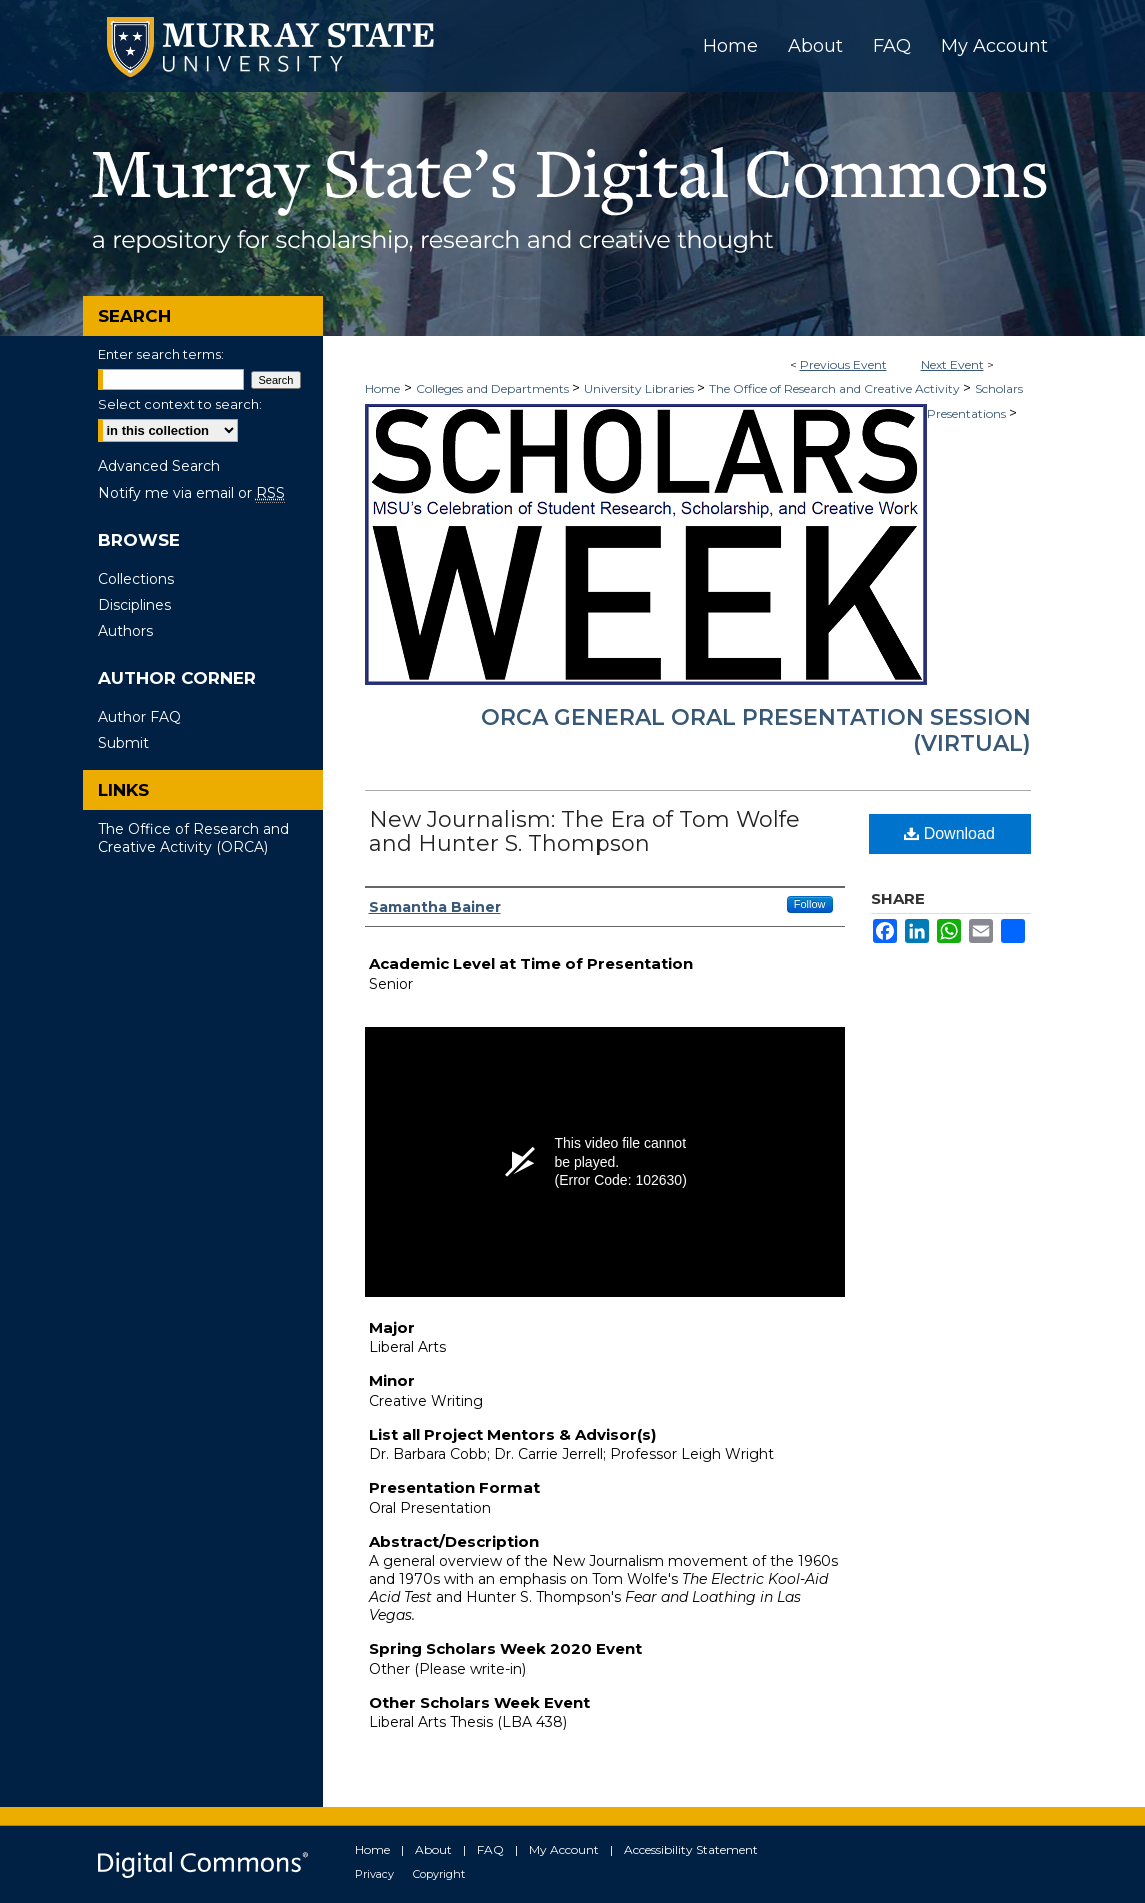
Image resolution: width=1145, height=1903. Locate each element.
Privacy (374, 1874)
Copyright (439, 1874)
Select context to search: (180, 404)
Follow (810, 904)
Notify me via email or (191, 493)
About (433, 1849)
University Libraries (640, 388)
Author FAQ (139, 717)
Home (382, 388)
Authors (125, 631)
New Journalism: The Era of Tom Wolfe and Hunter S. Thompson (584, 831)
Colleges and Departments (494, 388)
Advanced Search (159, 466)
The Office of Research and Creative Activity (836, 388)
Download (949, 833)
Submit (123, 743)
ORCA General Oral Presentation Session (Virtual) (756, 730)
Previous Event (843, 364)
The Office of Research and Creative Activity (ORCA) (193, 838)
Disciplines (134, 605)
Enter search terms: (161, 354)
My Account (564, 1849)
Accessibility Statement (691, 1849)
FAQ (490, 1849)
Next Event (952, 364)
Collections (136, 579)
